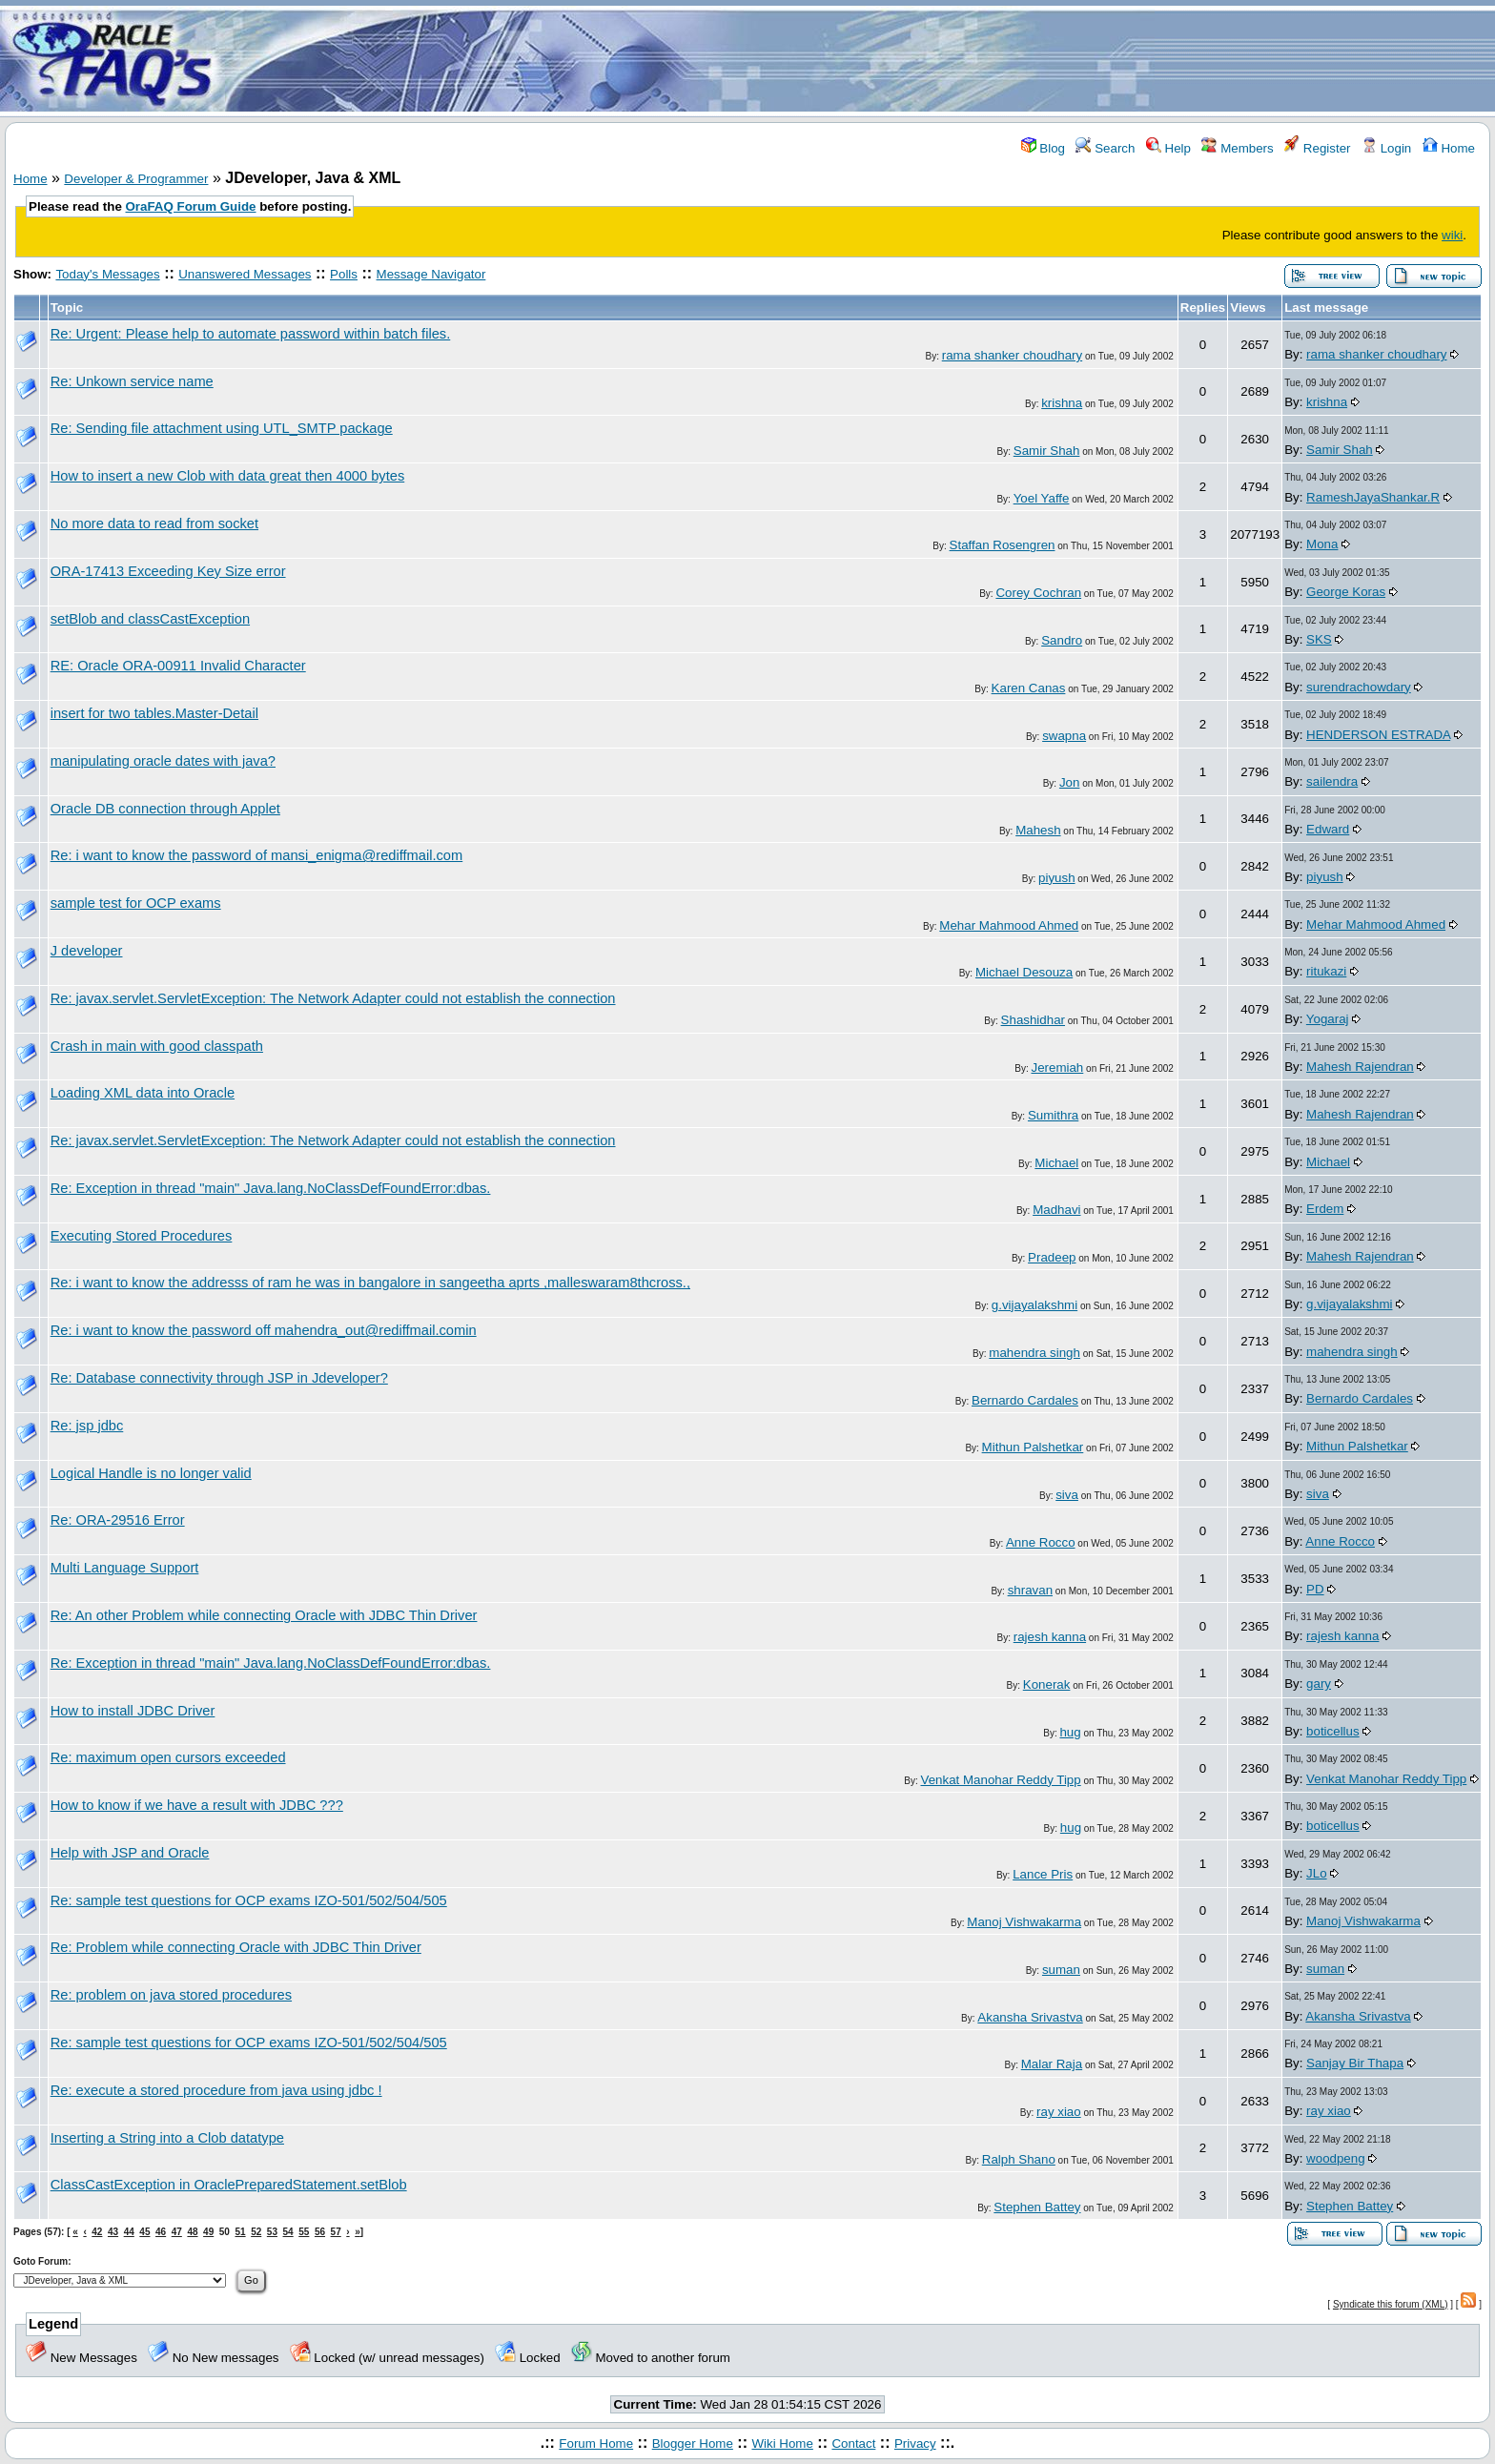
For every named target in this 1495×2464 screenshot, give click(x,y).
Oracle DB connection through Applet (165, 808)
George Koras (1345, 592)
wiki (1452, 235)
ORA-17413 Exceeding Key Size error (168, 571)
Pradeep (1051, 1257)
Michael (1056, 1163)
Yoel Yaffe (1042, 498)
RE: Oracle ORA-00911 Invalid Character (178, 665)
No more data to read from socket (154, 523)
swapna (1064, 736)
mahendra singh (1034, 1352)
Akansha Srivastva (1029, 2017)
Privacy (915, 2443)
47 (177, 2232)
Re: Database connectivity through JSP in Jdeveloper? (219, 1378)
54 (288, 2232)
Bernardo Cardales (1025, 1400)
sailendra (1332, 781)
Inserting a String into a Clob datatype (167, 2138)
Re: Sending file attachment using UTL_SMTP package (222, 428)
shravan (1030, 1590)
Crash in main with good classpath (157, 1046)
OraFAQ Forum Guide (191, 206)
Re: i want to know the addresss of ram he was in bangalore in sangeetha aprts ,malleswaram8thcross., (370, 1282)
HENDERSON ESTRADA (1378, 735)
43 (113, 2232)
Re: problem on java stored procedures (171, 1994)
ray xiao (1058, 2112)
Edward (1327, 829)
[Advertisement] (860, 60)
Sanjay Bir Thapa (1354, 2063)
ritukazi (1326, 971)
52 (256, 2232)
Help (1168, 148)
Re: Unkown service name (132, 381)
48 (192, 2232)
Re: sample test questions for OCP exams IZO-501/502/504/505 (249, 1900)
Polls (344, 274)
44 (129, 2232)
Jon (1069, 782)
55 (303, 2232)
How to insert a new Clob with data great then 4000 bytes (228, 475)
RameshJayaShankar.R (1373, 497)
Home (1449, 148)
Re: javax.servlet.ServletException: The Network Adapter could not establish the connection (333, 998)
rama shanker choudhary (1012, 355)
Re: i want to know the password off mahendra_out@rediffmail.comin (264, 1330)
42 (97, 2232)
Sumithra (1053, 1115)
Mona (1322, 544)
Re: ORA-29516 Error (118, 1520)
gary (1318, 1683)
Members (1237, 148)
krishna (1061, 403)
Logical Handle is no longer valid (151, 1473)
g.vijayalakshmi (1034, 1305)
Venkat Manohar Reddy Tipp (1001, 1780)
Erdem (1324, 1208)
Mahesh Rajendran (1360, 1066)
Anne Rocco (1040, 1542)
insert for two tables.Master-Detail (154, 713)
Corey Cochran (1038, 592)
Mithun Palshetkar (1033, 1447)
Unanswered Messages (244, 274)
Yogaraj (1327, 1019)
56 (320, 2232)
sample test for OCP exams (136, 903)
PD (1315, 1589)
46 (160, 2232)
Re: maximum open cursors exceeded (168, 1757)
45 (144, 2232)
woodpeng (1335, 2158)
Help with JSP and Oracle (130, 1852)
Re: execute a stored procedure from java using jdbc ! (216, 2090)
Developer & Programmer (136, 179)
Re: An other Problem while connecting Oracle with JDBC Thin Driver (264, 1615)
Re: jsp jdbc (87, 1425)
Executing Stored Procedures (142, 1235)
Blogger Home (692, 2443)
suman (1061, 1969)
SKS (1319, 639)
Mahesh (1037, 830)
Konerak (1047, 1684)
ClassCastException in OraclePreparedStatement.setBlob (229, 2184)
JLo (1316, 1873)
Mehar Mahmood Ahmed (1008, 925)
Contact (853, 2443)
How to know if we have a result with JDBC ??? (197, 1805)
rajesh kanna (1050, 1637)
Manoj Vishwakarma (1024, 1922)
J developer (87, 950)
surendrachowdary (1358, 687)
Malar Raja (1051, 2064)
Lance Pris (1043, 1874)
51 (240, 2232)
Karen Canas (1029, 688)
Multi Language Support (125, 1567)
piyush (1056, 878)
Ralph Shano (1018, 2159)
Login (1386, 148)
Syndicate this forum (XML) (1390, 2304)
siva (1066, 1495)
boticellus (1333, 1731)
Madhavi (1056, 1209)
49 (208, 2232)
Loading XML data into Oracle (143, 1092)
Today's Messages (107, 274)
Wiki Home (781, 2443)
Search (1105, 148)
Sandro (1061, 640)
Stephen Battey (1036, 2207)
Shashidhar (1033, 1020)
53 (272, 2232)
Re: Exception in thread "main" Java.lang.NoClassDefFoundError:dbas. (271, 1188)
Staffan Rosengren (1002, 545)
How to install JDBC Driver (133, 1710)
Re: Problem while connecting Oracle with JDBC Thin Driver (236, 1947)
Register (1317, 148)
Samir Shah (1047, 450)
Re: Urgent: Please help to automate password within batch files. (251, 333)
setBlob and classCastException (150, 618)
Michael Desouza (1024, 972)
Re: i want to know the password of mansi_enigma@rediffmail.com (257, 855)
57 (336, 2232)
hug (1069, 1732)
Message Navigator (431, 274)
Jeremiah (1057, 1067)
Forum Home (596, 2443)
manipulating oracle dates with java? (163, 761)
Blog (1043, 148)
